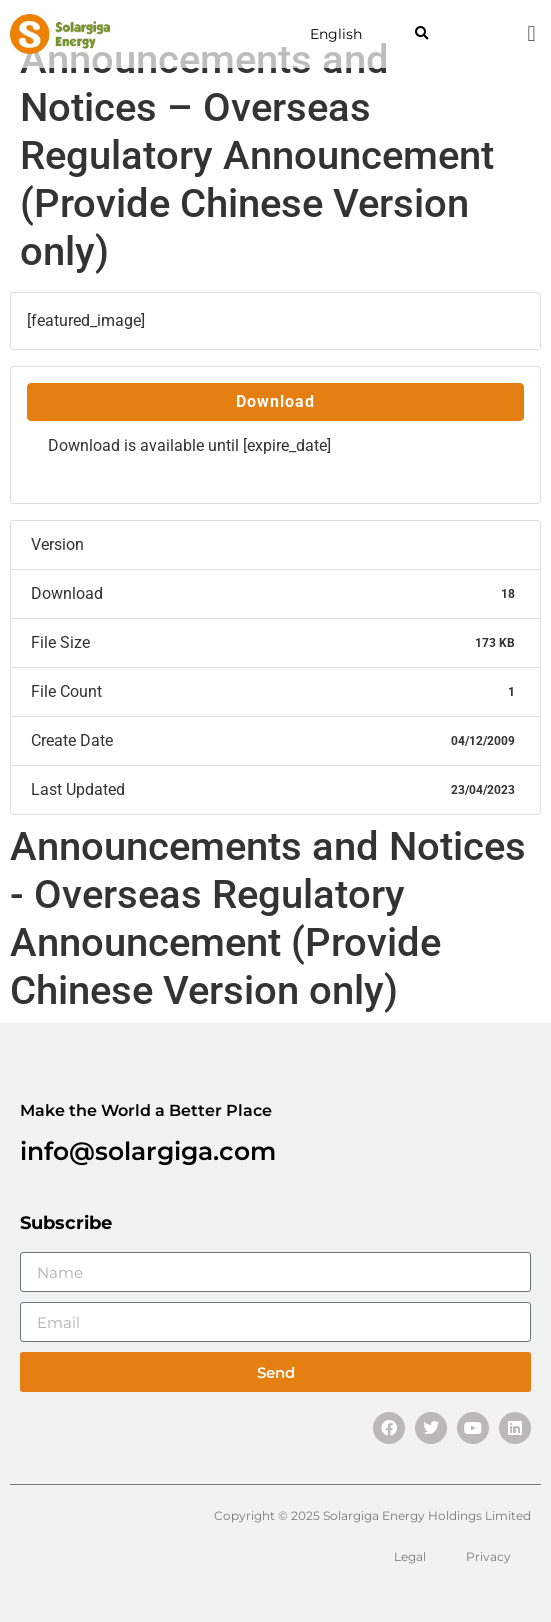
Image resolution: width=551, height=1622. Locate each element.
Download (275, 401)
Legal (410, 1556)
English (336, 34)
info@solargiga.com (148, 1151)
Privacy (488, 1556)
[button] (421, 34)
